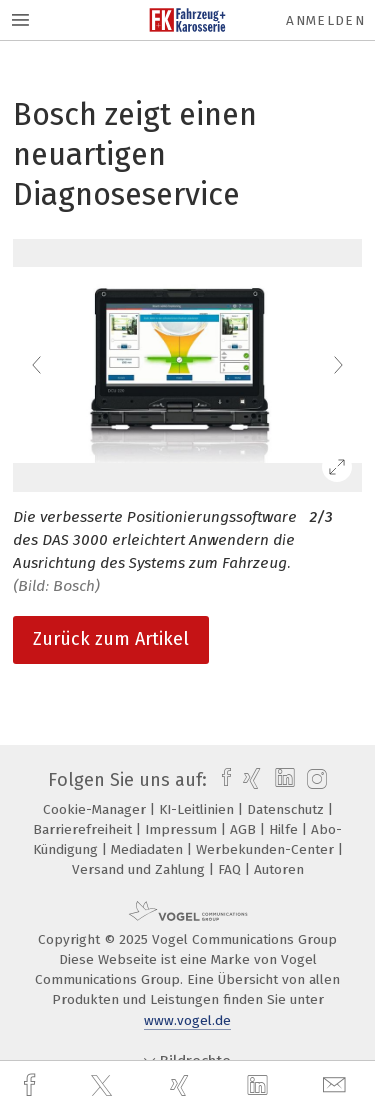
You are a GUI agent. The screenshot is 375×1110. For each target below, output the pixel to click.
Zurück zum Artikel (111, 639)
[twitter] (104, 1086)
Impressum (183, 829)
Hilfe (285, 829)
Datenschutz (287, 809)
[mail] (337, 1085)
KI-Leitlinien (198, 809)
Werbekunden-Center (267, 849)
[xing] (182, 1085)
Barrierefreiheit (84, 829)
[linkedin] (260, 1086)
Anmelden (325, 20)
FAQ (231, 869)
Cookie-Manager (96, 809)
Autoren (279, 869)
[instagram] (314, 780)
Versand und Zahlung (140, 869)
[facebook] (32, 1085)
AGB (245, 829)
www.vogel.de (187, 1020)
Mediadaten (149, 849)
